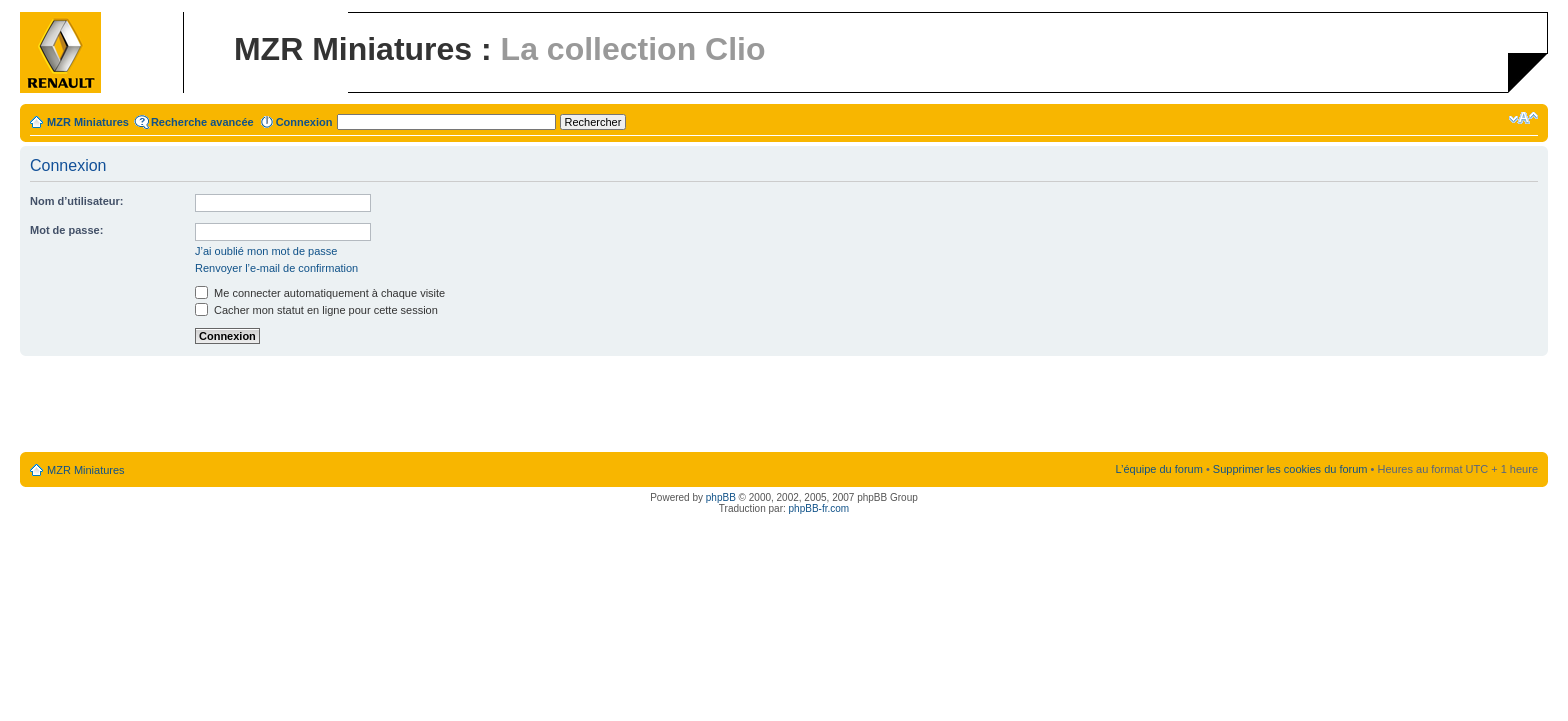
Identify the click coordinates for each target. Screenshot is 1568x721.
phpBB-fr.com (819, 508)
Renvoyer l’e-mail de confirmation (276, 268)
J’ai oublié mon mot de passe (266, 251)
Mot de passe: (66, 230)
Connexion (304, 122)
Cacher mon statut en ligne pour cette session (316, 310)
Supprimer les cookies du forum (1290, 469)
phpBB (721, 497)
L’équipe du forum (1158, 469)
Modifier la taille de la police (1523, 118)
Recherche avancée (202, 122)
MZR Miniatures (88, 122)
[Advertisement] (784, 405)
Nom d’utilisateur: (77, 201)
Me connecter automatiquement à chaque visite (320, 293)
